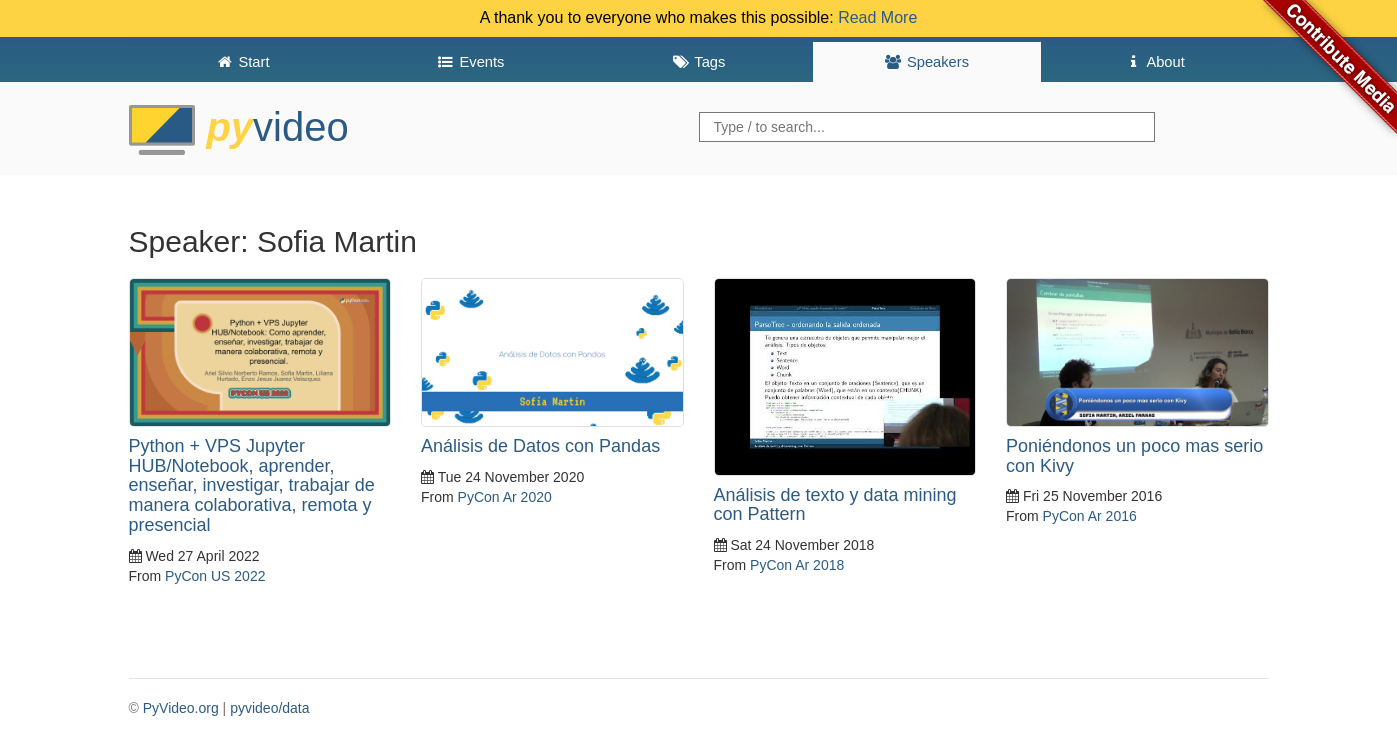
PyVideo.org (181, 708)
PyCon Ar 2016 (1090, 516)
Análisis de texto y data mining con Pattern (835, 505)
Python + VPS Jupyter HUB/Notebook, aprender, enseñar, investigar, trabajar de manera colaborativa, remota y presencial (252, 485)
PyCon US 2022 (215, 576)
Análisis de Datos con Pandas (540, 446)
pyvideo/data (269, 708)
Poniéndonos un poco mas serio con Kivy (1134, 456)
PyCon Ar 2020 (505, 497)
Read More (877, 17)
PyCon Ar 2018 (797, 565)
